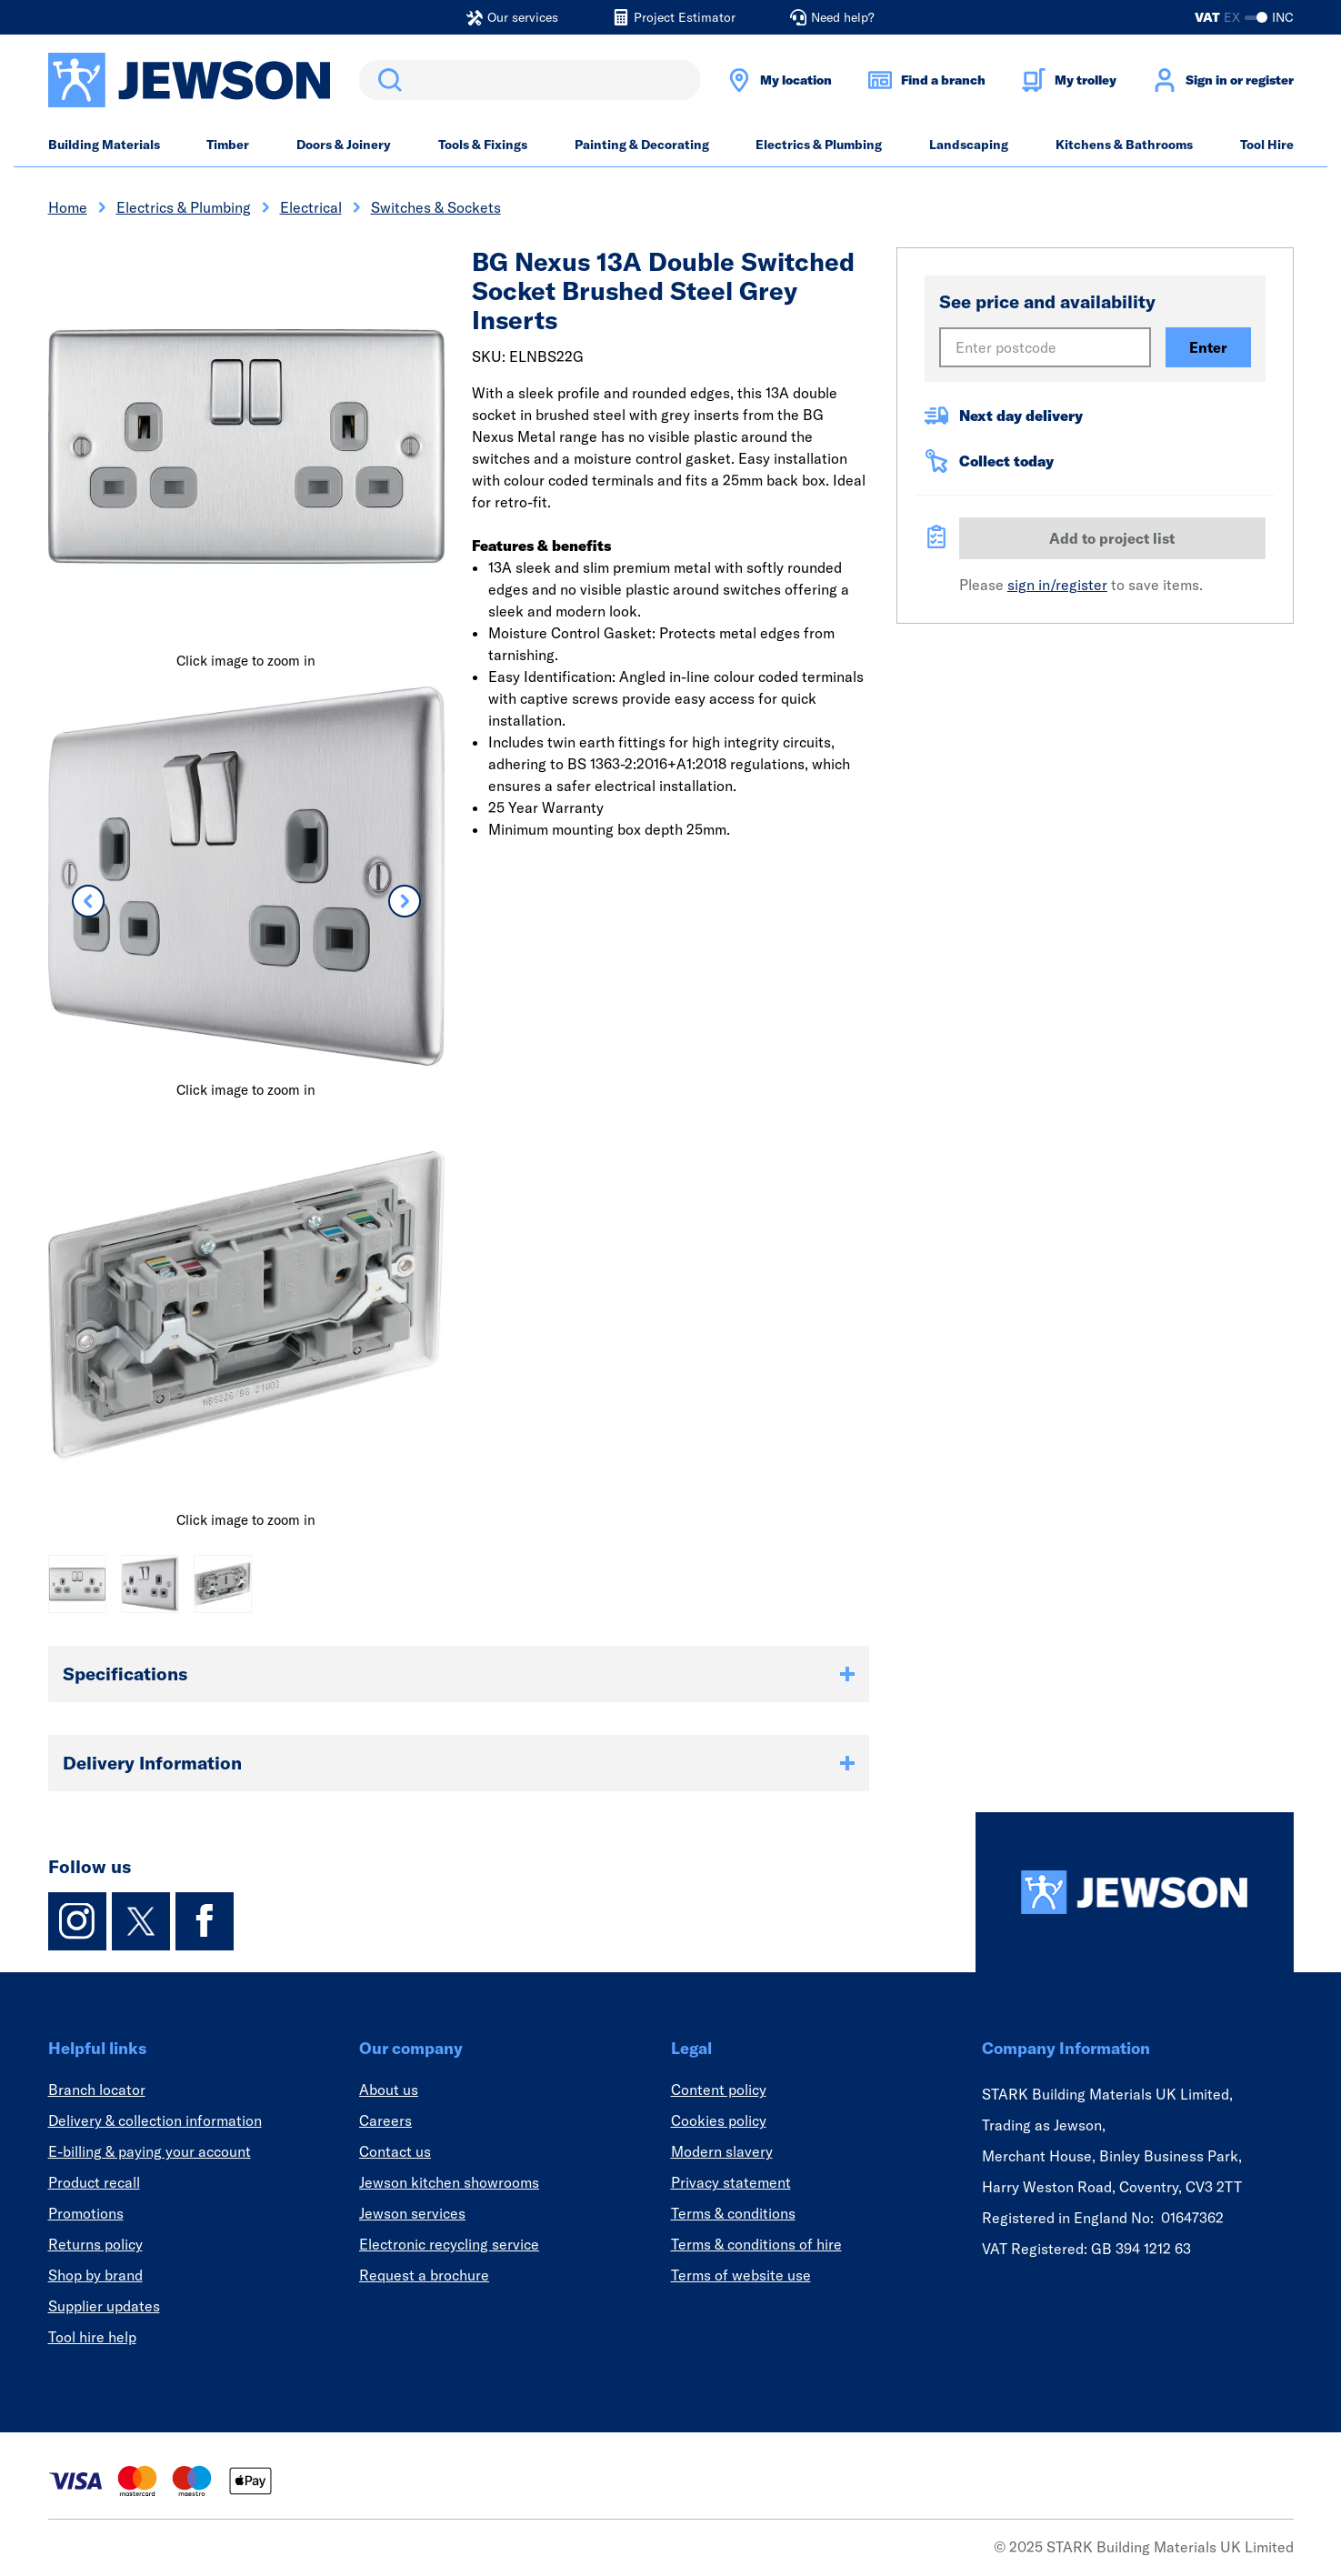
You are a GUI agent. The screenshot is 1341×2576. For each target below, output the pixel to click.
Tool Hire (1267, 144)
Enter (1208, 347)
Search (386, 80)
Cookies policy (718, 2120)
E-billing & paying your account (149, 2151)
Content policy (718, 2089)
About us (388, 2089)
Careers (385, 2120)
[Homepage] (1134, 1892)
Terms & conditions (733, 2213)
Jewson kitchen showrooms (449, 2182)
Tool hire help (92, 2337)
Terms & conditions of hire (756, 2244)
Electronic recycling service (449, 2244)
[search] (529, 80)
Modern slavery (722, 2151)
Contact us (395, 2151)
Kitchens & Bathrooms (1124, 144)
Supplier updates (104, 2306)
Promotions (86, 2213)
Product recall (94, 2182)
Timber (227, 144)
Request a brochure (424, 2275)
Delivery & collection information (155, 2120)
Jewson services (412, 2213)
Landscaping (968, 144)
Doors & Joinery (343, 144)
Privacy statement (731, 2182)
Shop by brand (95, 2275)
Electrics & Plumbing (819, 144)
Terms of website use (741, 2275)
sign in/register (1057, 585)
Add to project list (1112, 538)
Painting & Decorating (642, 144)
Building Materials (104, 144)
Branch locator (96, 2089)
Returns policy (95, 2244)
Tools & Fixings (482, 144)
